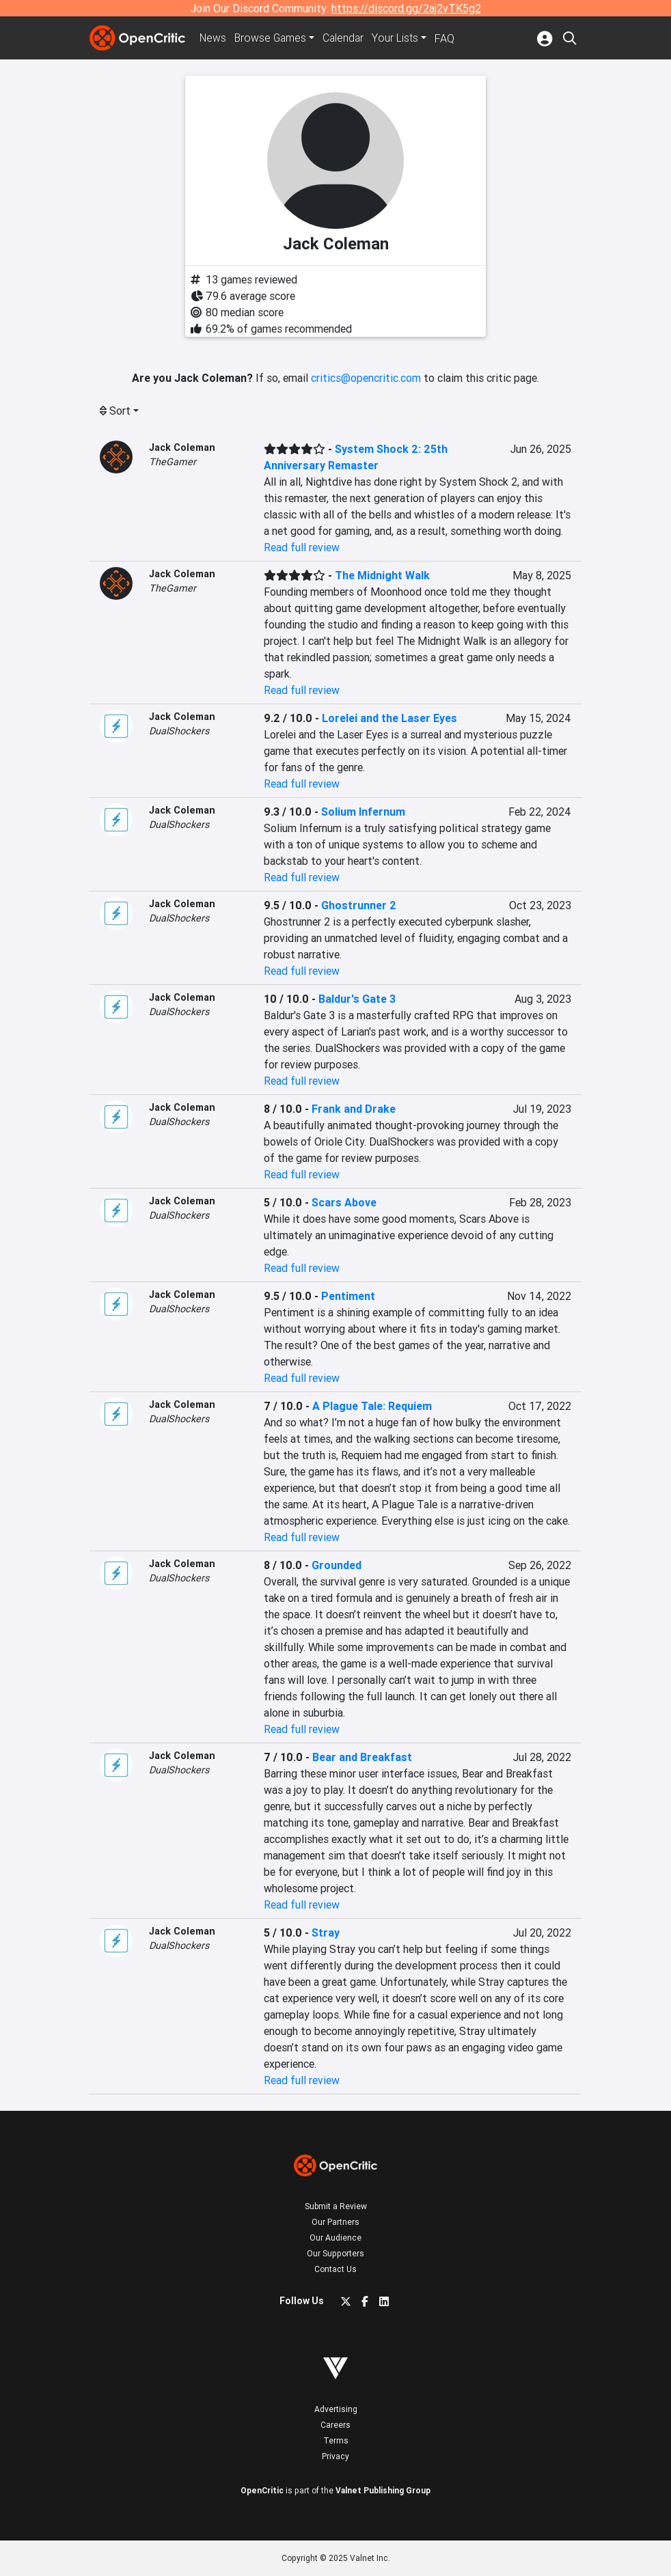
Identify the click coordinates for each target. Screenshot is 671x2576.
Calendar (347, 38)
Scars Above (344, 1202)
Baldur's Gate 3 (357, 999)
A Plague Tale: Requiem (372, 1406)
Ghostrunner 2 (358, 905)
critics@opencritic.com (366, 378)
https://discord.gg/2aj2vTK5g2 (406, 8)
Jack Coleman (182, 447)
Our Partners (335, 2222)
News (214, 38)
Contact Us (335, 2269)
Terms (335, 2440)
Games (273, 38)
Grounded (336, 1565)
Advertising (335, 2409)
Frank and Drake (354, 1109)
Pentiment (348, 1296)
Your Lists (399, 38)
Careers (335, 2425)
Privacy (335, 2456)
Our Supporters (335, 2253)
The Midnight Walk (382, 575)
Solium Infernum (363, 811)
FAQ (448, 38)
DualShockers (179, 731)
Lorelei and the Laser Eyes (389, 718)
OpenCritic (262, 2490)
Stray (326, 1932)
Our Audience (335, 2237)
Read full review (302, 547)
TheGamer (172, 462)
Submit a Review (336, 2206)
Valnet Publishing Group (383, 2490)
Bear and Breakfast (362, 1757)
